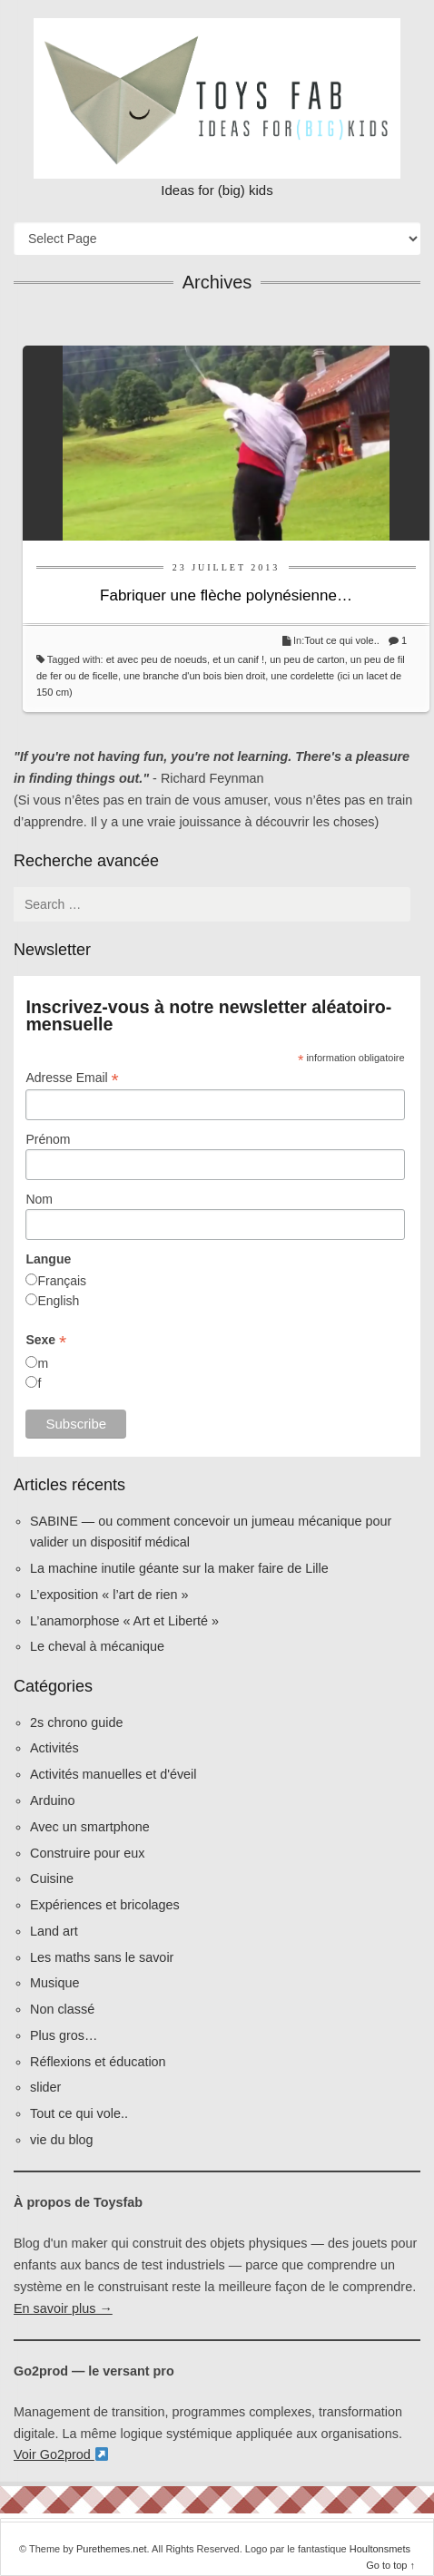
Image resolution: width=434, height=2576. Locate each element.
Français (61, 1280)
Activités (54, 1748)
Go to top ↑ (390, 2565)
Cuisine (52, 1878)
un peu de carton (307, 659)
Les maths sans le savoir (101, 1957)
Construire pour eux (87, 1853)
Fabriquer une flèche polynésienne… (226, 595)
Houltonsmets (380, 2548)
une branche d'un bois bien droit (194, 675)
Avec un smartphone (90, 1827)
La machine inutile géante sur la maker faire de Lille (179, 1568)
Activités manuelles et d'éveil (113, 1774)
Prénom (47, 1139)
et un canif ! (238, 659)
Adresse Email (71, 1078)
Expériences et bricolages (106, 1905)
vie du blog (62, 2139)
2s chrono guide (76, 1722)
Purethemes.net (111, 2548)
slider (45, 2087)
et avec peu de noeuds (156, 659)
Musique (54, 1983)
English (58, 1300)
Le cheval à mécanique (97, 1646)
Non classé (62, 2009)
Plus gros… (63, 2035)
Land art (54, 1931)
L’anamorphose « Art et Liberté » (124, 1621)
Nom (39, 1199)
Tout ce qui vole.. (342, 640)
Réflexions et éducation (98, 2061)
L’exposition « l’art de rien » (109, 1594)
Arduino (52, 1800)
